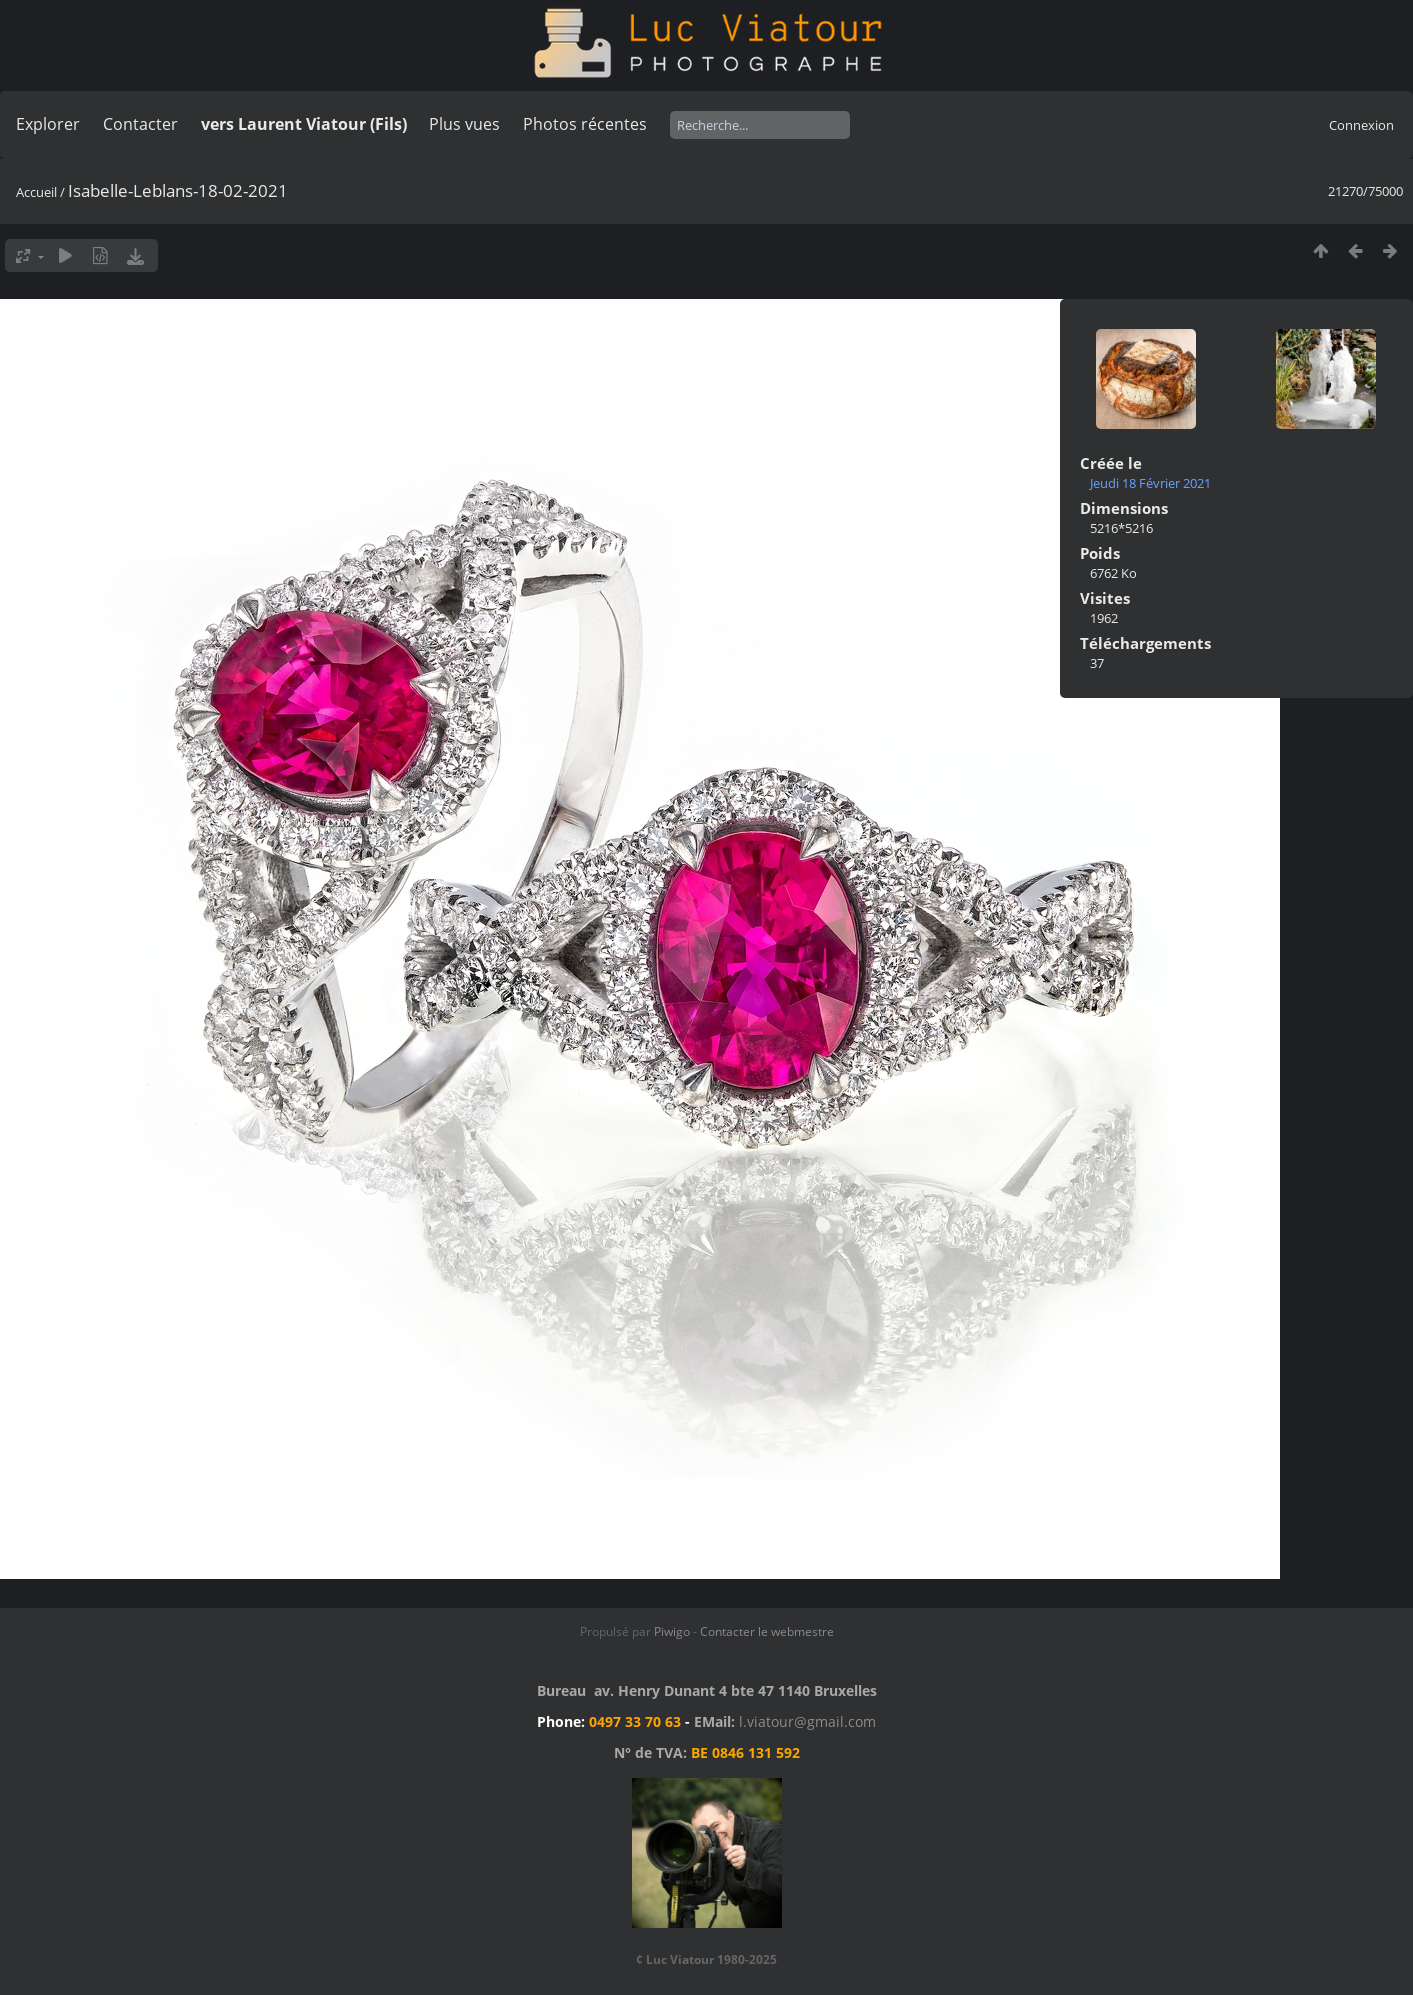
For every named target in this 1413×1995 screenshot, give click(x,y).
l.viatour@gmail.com (807, 1721)
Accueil (36, 192)
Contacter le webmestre (767, 1631)
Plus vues (464, 124)
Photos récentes (585, 124)
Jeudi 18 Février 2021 (1150, 483)
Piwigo (672, 1631)
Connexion (1361, 125)
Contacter (140, 124)
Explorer (48, 124)
